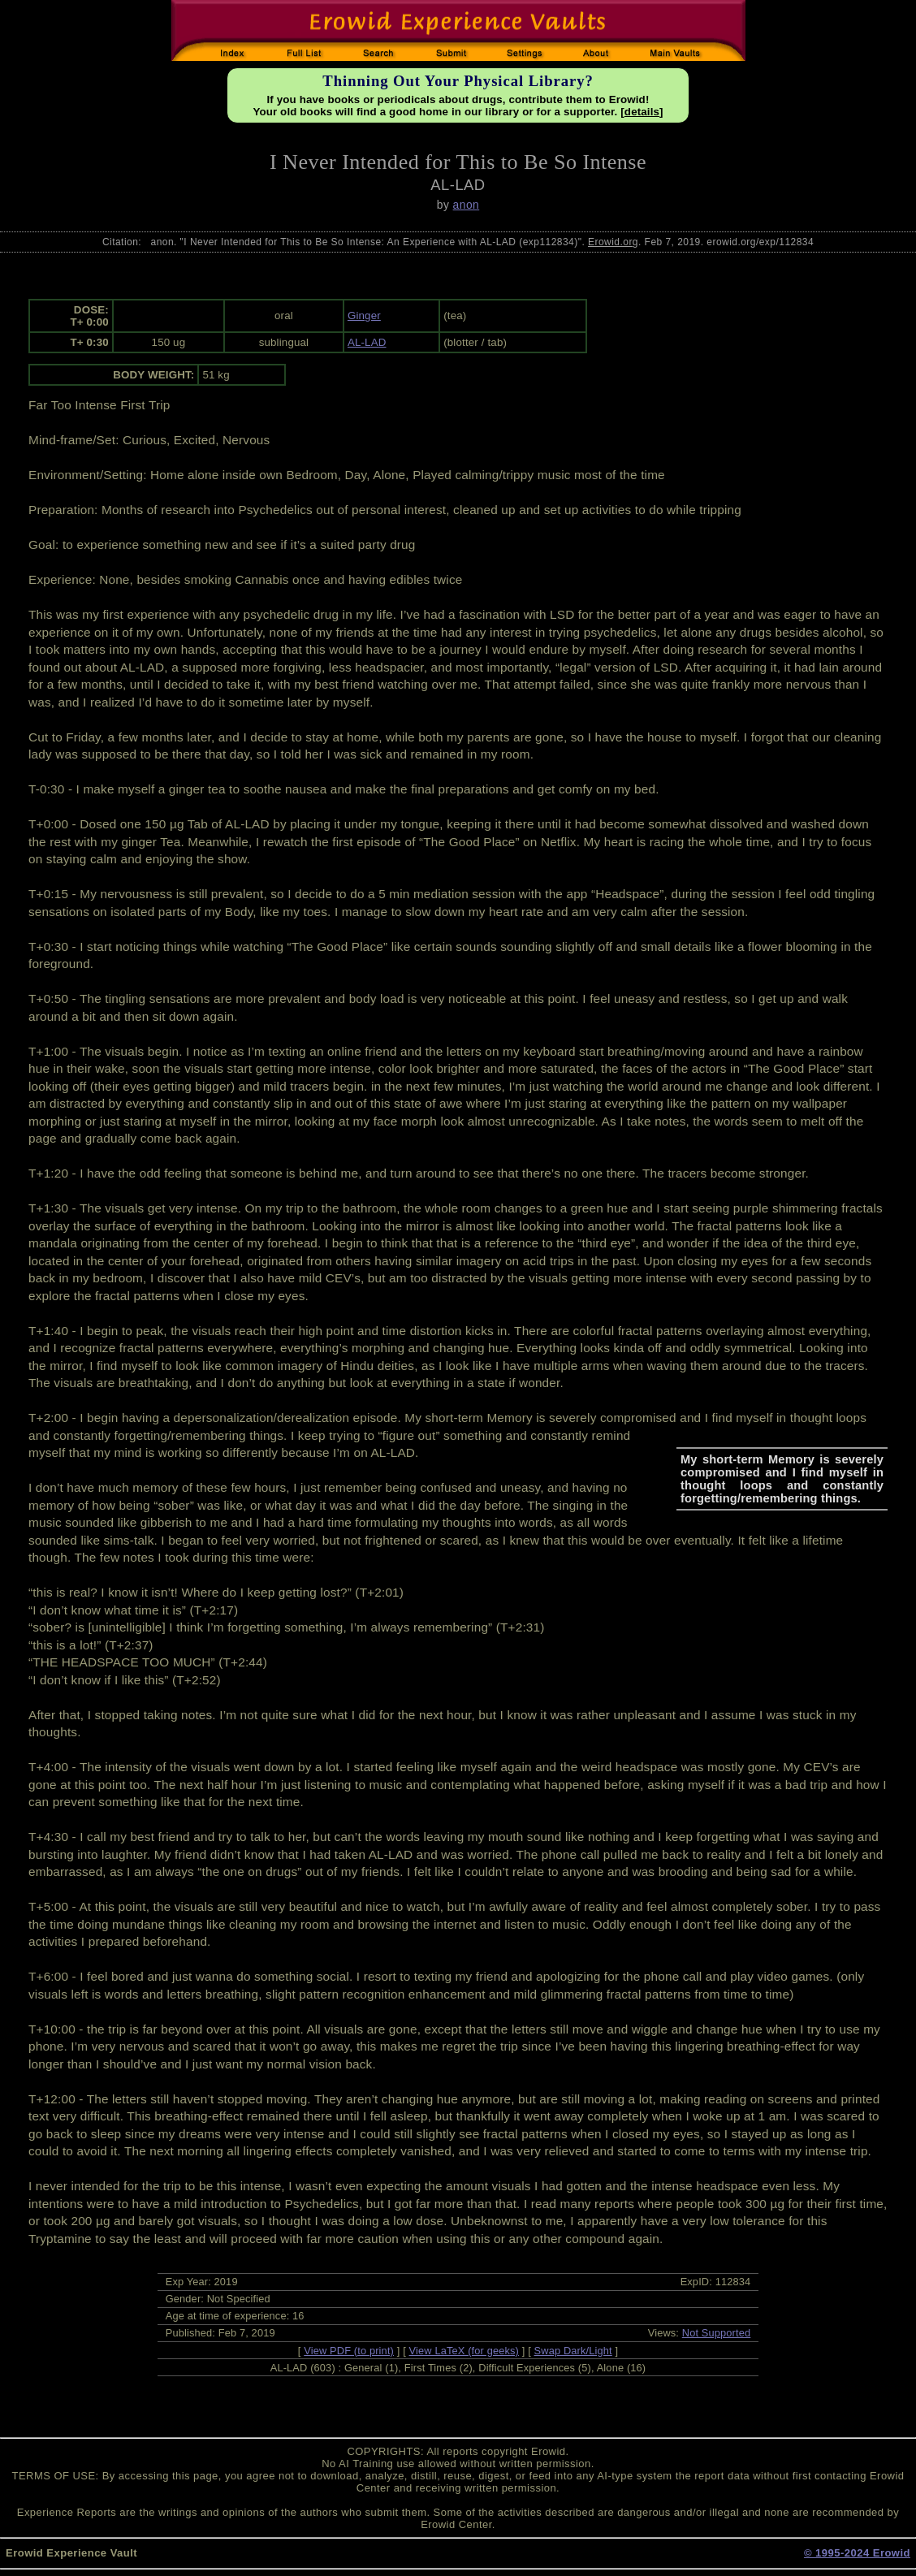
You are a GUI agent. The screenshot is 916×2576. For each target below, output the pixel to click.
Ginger (364, 315)
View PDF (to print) (349, 2351)
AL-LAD (367, 342)
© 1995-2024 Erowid (857, 2553)
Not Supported (716, 2333)
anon (466, 204)
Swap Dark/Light (573, 2351)
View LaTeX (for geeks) (464, 2351)
